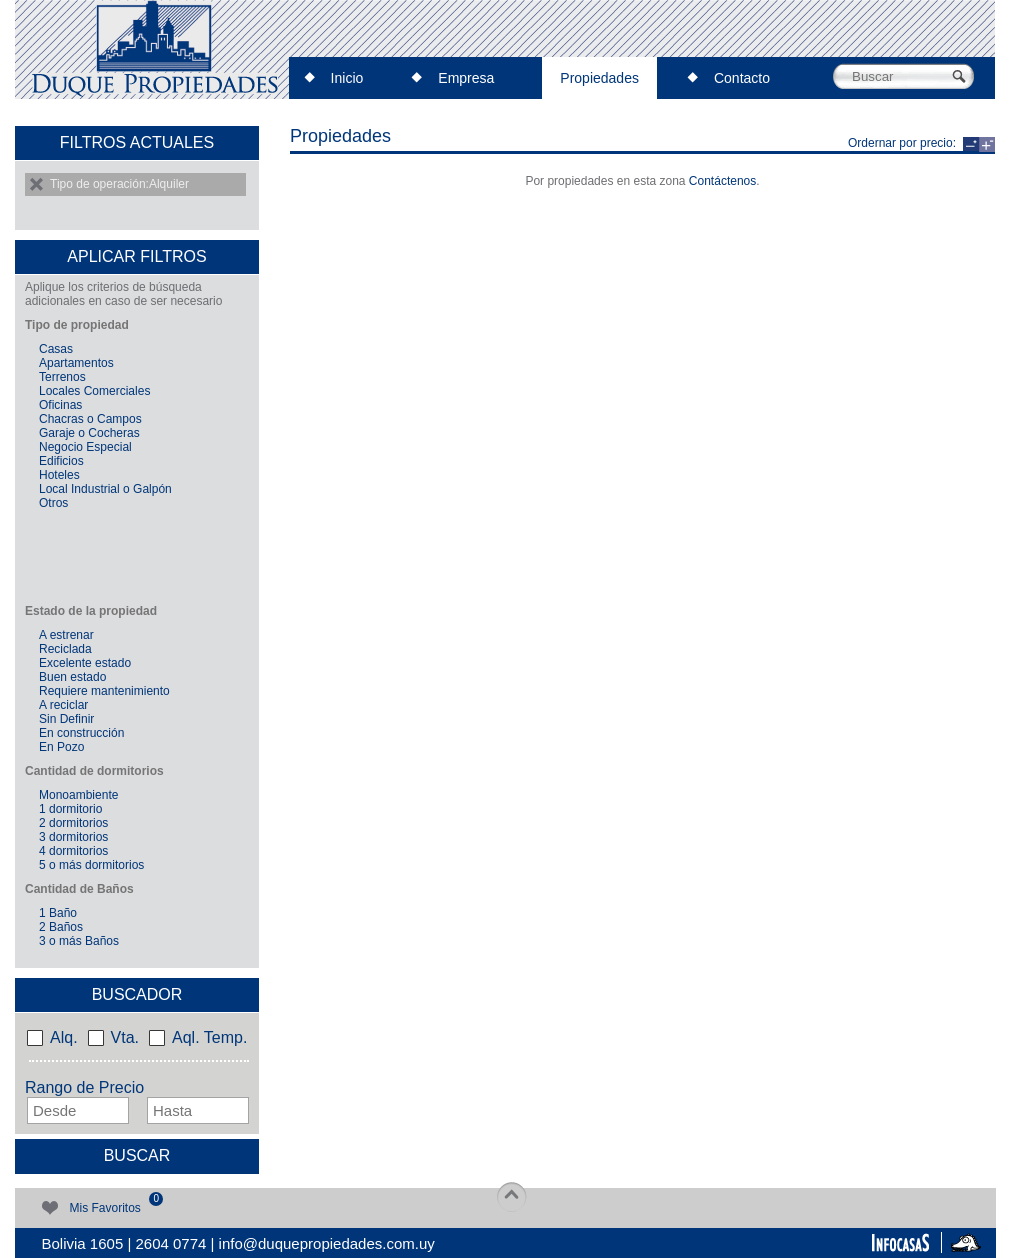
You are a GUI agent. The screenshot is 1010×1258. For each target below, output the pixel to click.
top (512, 1197)
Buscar (137, 1155)
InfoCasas (900, 1241)
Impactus (965, 1241)
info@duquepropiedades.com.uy (327, 1243)
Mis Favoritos (102, 1205)
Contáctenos (722, 181)
